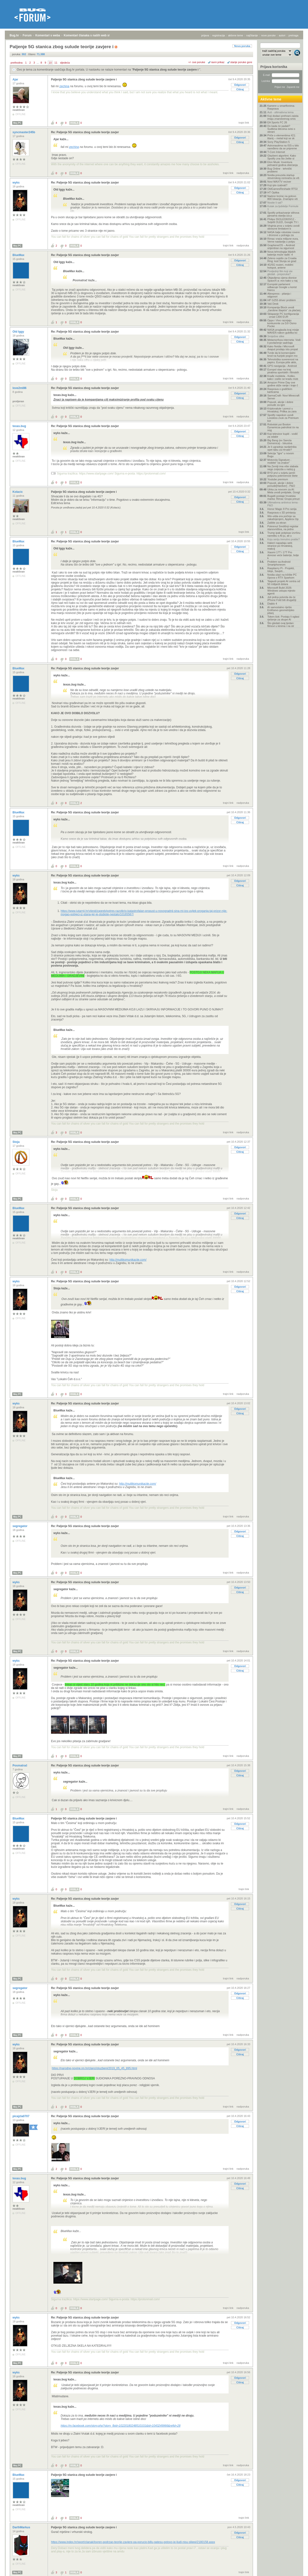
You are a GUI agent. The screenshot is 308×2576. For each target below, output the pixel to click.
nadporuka (243, 172)
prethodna (17, 62)
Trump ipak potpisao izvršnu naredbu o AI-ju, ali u (283, 534)
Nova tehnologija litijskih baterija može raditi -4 (281, 253)
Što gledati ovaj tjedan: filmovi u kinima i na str (280, 624)
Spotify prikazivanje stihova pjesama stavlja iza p (283, 214)
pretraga (293, 35)
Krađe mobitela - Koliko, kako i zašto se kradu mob (282, 377)
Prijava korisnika (273, 67)
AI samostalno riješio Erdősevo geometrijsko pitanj (280, 610)
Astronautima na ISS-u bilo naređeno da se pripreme (283, 147)
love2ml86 (20, 388)
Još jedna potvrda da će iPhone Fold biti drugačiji (281, 598)
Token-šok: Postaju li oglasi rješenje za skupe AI (283, 618)
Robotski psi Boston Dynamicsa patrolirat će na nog (283, 427)
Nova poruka (242, 46)
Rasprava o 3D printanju (281, 512)
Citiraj (240, 89)
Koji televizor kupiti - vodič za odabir (282, 435)
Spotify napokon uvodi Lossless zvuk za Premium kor (283, 418)
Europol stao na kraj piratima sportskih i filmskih (283, 371)
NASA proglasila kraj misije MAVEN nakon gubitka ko (283, 331)
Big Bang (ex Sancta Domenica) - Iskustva (279, 442)
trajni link (244, 122)
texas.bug (20, 426)
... (38, 62)
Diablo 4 (272, 603)
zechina (64, 86)
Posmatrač (20, 1765)
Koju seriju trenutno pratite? (283, 539)
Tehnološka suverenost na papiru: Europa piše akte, (282, 361)
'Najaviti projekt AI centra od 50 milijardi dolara (283, 583)
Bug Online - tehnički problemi (279, 170)
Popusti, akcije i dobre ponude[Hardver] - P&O (281, 484)
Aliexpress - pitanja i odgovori (279, 295)
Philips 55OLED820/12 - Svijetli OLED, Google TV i (282, 221)
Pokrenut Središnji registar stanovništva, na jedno (282, 528)
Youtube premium (277, 479)
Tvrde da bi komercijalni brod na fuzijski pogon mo (282, 354)
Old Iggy (19, 331)
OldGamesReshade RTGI (282, 188)
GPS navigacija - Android (282, 365)
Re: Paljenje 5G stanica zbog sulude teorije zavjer (85, 132)
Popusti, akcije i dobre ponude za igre (280, 403)
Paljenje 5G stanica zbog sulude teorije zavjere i (166, 69)
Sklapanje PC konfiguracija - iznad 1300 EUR (283, 315)
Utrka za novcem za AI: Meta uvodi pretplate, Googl (283, 491)
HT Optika (273, 192)
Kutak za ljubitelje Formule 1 (282, 208)
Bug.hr (14, 35)
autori (282, 35)
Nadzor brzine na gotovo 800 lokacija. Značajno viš (282, 197)
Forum (27, 35)
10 (50, 62)
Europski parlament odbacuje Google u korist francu (282, 287)
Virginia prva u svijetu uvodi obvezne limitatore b (283, 227)
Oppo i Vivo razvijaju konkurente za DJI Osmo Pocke (281, 323)
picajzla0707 (21, 2116)
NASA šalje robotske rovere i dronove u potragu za (283, 234)
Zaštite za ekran (276, 522)
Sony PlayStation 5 (278, 141)
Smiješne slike (275, 336)
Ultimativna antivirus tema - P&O (283, 504)
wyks (16, 182)
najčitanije (252, 35)
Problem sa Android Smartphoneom (278, 563)
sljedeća (65, 62)
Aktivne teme (270, 99)
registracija (218, 35)
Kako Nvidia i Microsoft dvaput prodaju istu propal (282, 348)
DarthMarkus (22, 2527)
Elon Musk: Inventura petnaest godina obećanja (282, 163)
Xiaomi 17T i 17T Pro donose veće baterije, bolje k (283, 555)
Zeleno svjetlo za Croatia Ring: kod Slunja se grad (281, 260)
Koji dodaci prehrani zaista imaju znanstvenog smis (282, 117)
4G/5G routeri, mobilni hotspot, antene (280, 266)
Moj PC (17, 123)
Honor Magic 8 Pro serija (281, 508)
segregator (20, 1526)
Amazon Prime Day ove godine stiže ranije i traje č (282, 384)
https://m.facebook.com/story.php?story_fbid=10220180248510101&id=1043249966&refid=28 (120, 2425)
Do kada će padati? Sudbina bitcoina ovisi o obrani (281, 129)
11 (55, 62)
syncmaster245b (24, 132)
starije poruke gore (241, 62)
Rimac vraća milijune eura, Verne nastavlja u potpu (283, 240)
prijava (205, 35)
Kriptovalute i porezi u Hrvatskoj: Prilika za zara (281, 410)
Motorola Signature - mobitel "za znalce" (279, 461)
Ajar (16, 79)
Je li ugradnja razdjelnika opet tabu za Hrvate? (281, 448)
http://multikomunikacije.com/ (128, 1259)
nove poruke (268, 35)
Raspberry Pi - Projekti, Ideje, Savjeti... (281, 570)
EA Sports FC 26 (277, 122)
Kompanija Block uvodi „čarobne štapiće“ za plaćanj (284, 309)
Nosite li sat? (274, 202)
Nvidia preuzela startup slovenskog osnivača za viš (283, 176)
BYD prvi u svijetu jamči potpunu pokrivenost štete (282, 474)
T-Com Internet (276, 152)
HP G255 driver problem (281, 300)
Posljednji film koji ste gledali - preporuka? (280, 273)
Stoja (16, 1142)
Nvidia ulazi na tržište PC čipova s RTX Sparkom (282, 576)
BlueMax (19, 255)
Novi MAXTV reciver (279, 181)
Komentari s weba (47, 35)
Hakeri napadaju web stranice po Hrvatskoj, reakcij (280, 545)
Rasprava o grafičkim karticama (279, 390)
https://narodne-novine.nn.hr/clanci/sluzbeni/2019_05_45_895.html (94, 2068)
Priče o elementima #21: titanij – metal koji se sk (281, 137)
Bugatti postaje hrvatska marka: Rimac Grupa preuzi (283, 497)
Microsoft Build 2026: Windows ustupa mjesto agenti (281, 590)
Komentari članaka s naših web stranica (91, 35)
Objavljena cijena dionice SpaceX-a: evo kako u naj (282, 279)
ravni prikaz (218, 62)
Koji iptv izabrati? (277, 185)
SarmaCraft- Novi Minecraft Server (283, 397)
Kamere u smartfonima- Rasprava (281, 107)
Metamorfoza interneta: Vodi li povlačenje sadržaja (284, 341)
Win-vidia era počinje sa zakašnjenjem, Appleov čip (283, 517)
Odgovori (240, 84)
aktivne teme (235, 35)
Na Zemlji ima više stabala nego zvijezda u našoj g (282, 468)
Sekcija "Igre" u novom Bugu (280, 455)
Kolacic (18, 492)
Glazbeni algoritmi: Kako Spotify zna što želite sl (281, 157)
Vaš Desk (272, 303)
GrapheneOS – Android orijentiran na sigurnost (281, 247)
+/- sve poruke (196, 62)
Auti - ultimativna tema (280, 112)
